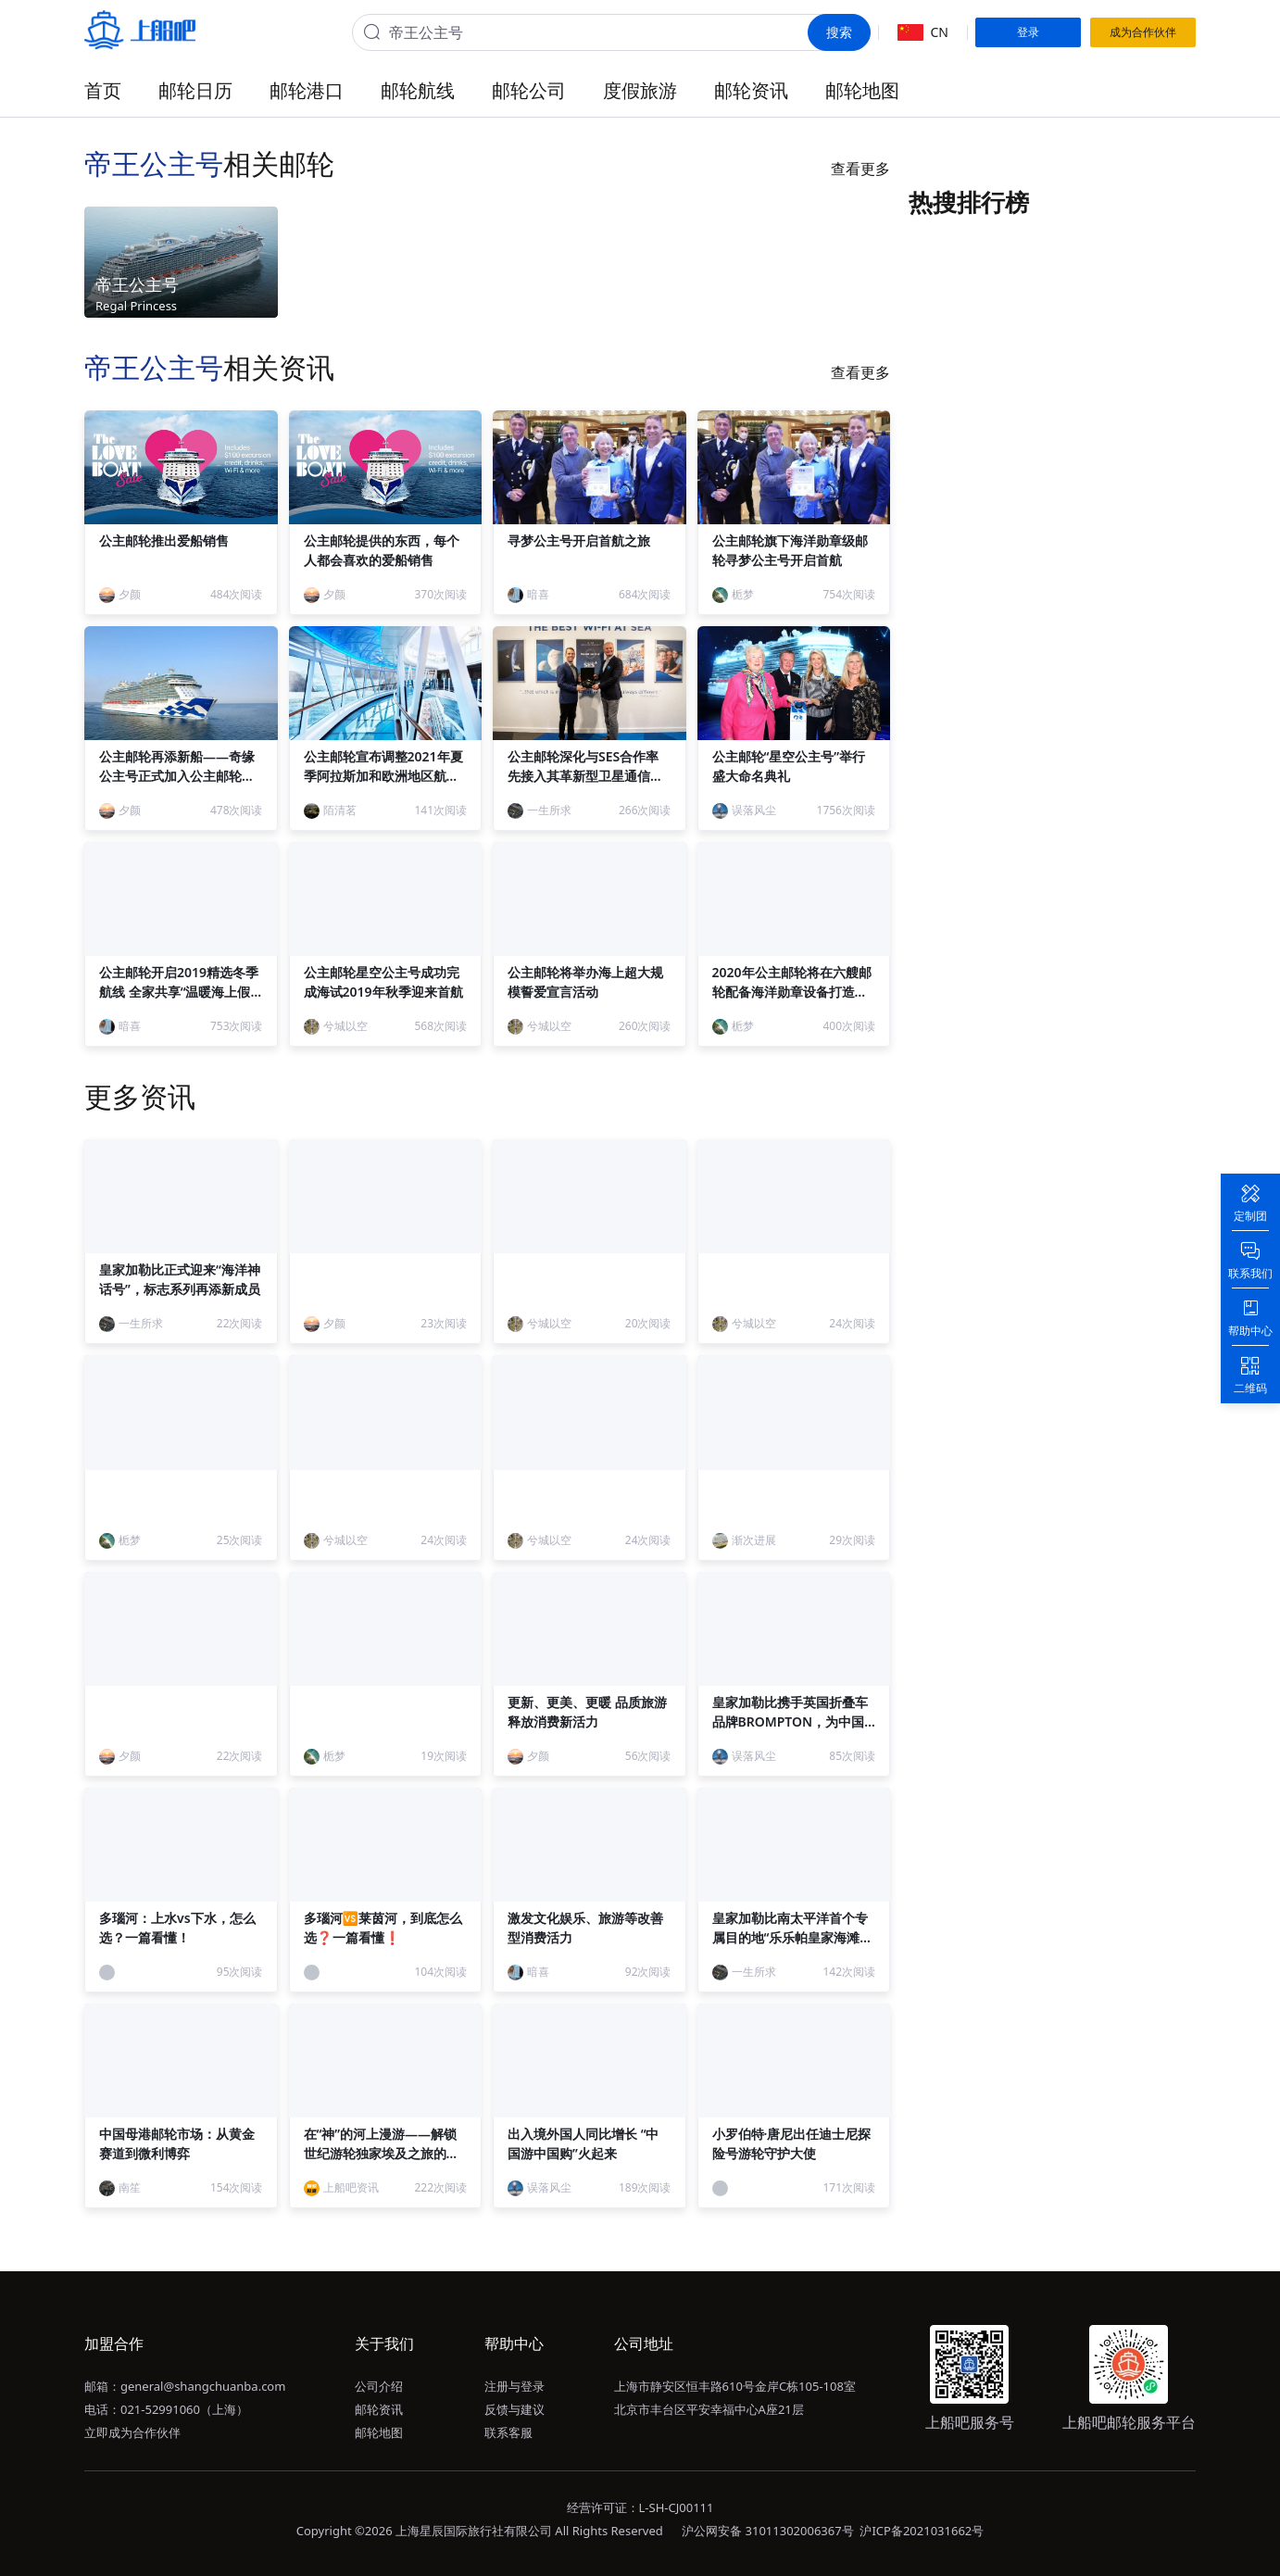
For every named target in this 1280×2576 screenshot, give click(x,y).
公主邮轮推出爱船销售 (164, 540)
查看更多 (860, 168)
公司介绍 (379, 2386)
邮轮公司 (529, 90)
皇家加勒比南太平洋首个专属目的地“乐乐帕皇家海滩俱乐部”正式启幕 (792, 1937)
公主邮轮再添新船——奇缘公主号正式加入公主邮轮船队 (177, 776)
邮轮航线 (418, 90)
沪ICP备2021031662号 (922, 2530)
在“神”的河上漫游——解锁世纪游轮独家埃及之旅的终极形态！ (381, 2153)
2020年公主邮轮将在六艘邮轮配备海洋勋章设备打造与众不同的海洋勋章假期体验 (792, 991)
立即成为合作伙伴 (132, 2432)
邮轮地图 (862, 90)
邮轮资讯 (751, 90)
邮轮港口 (307, 90)
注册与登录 (514, 2386)
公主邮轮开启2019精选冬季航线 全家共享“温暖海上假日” (178, 991)
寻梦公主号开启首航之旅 (579, 540)
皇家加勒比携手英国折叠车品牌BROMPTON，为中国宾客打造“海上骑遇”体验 (790, 1721)
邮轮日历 (195, 90)
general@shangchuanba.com (202, 2386)
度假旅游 (640, 90)
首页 (102, 90)
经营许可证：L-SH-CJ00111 (640, 2507)
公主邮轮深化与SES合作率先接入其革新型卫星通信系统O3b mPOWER (585, 776)
